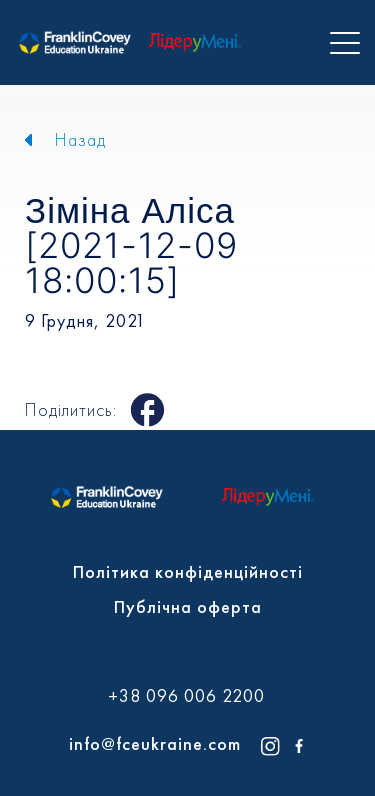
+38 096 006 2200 (186, 696)
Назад (80, 139)
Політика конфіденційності (188, 571)
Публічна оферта (188, 606)
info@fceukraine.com (155, 743)
